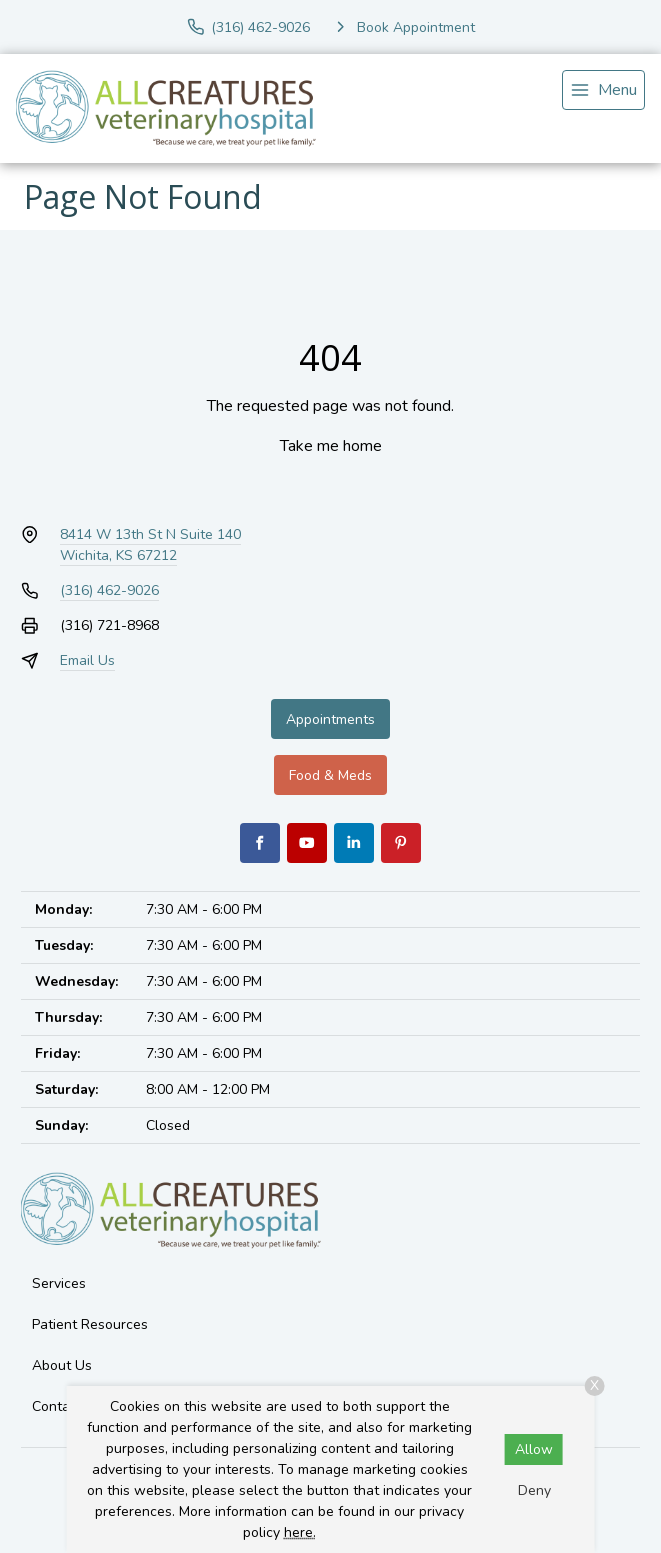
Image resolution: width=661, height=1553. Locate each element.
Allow (534, 1449)
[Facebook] (260, 843)
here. (300, 1532)
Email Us (87, 660)
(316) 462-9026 (109, 590)
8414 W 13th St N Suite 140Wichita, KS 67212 (150, 545)
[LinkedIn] (354, 843)
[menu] (603, 90)
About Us (62, 1365)
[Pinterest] (401, 843)
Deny (534, 1490)
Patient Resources (90, 1324)
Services (59, 1283)
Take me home (331, 446)
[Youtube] (307, 843)
